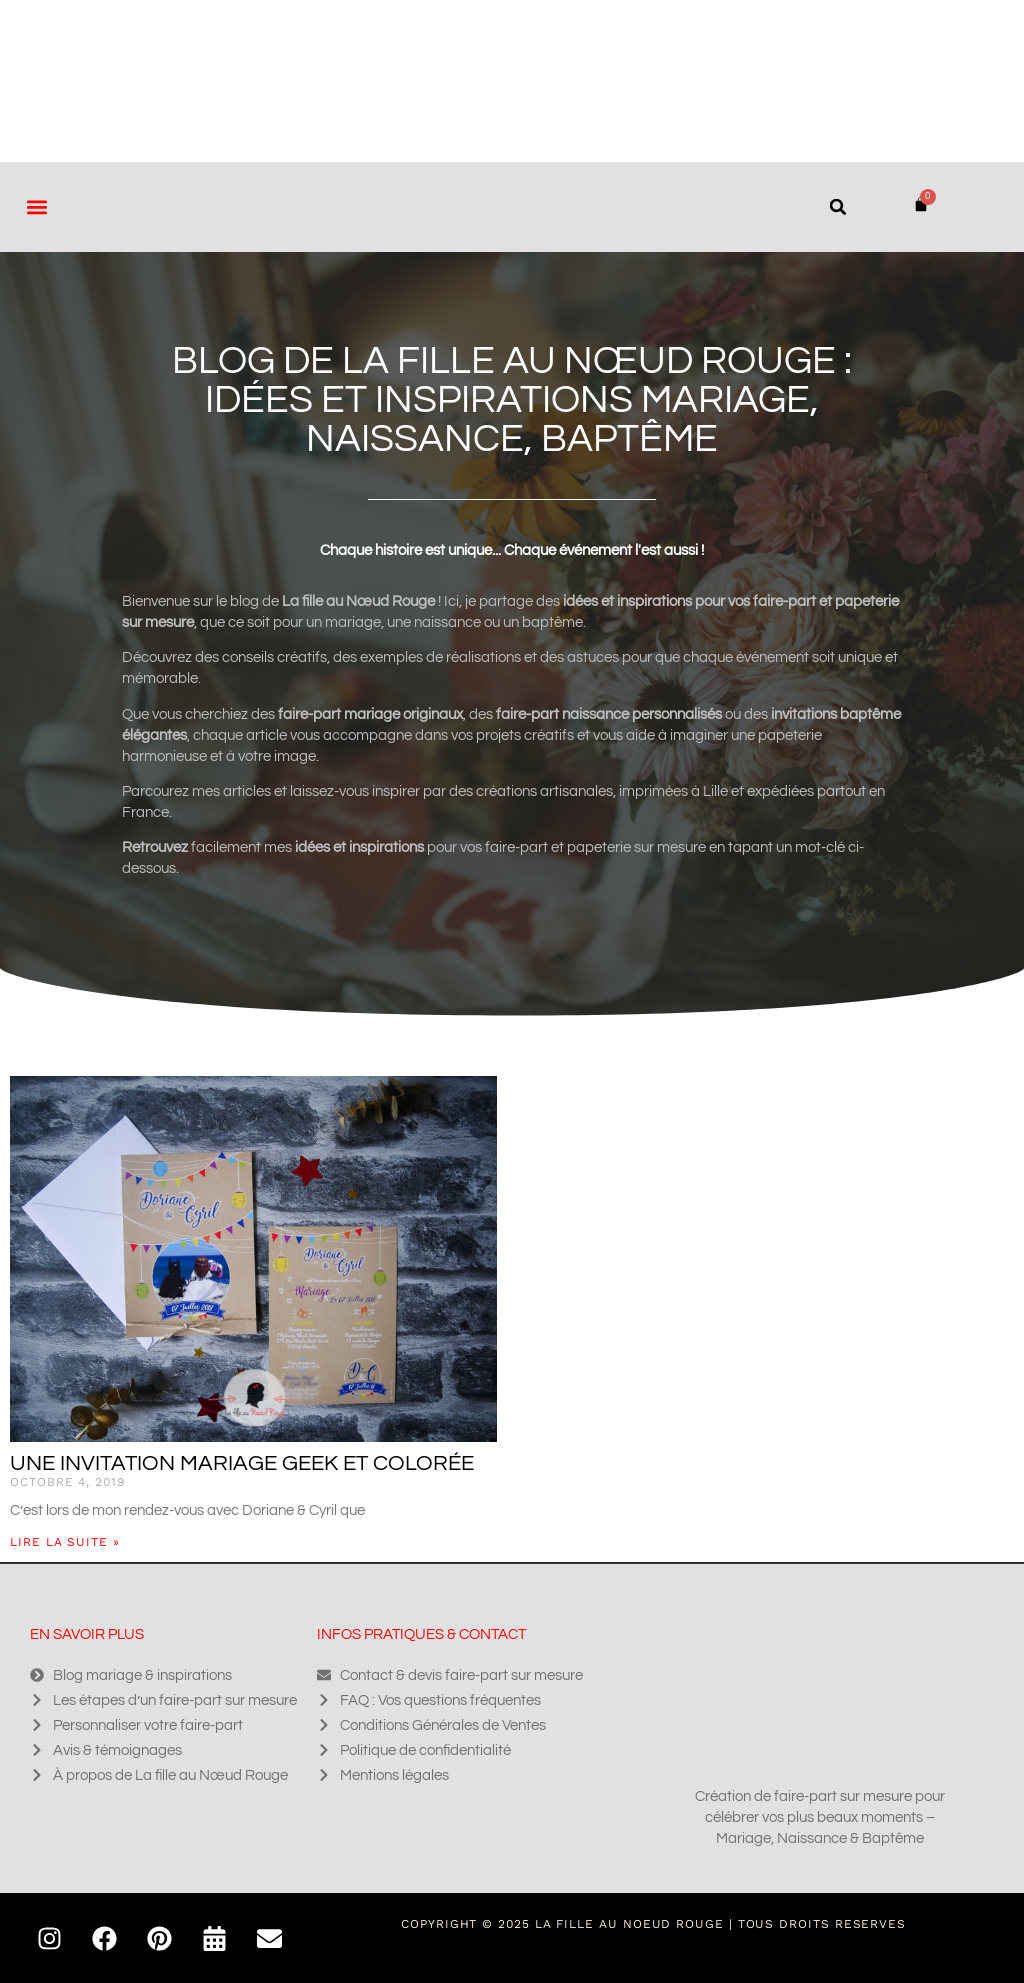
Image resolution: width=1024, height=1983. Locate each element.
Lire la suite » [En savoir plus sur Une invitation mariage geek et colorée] (65, 1542)
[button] (36, 206)
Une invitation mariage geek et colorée (242, 1463)
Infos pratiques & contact (421, 1634)
